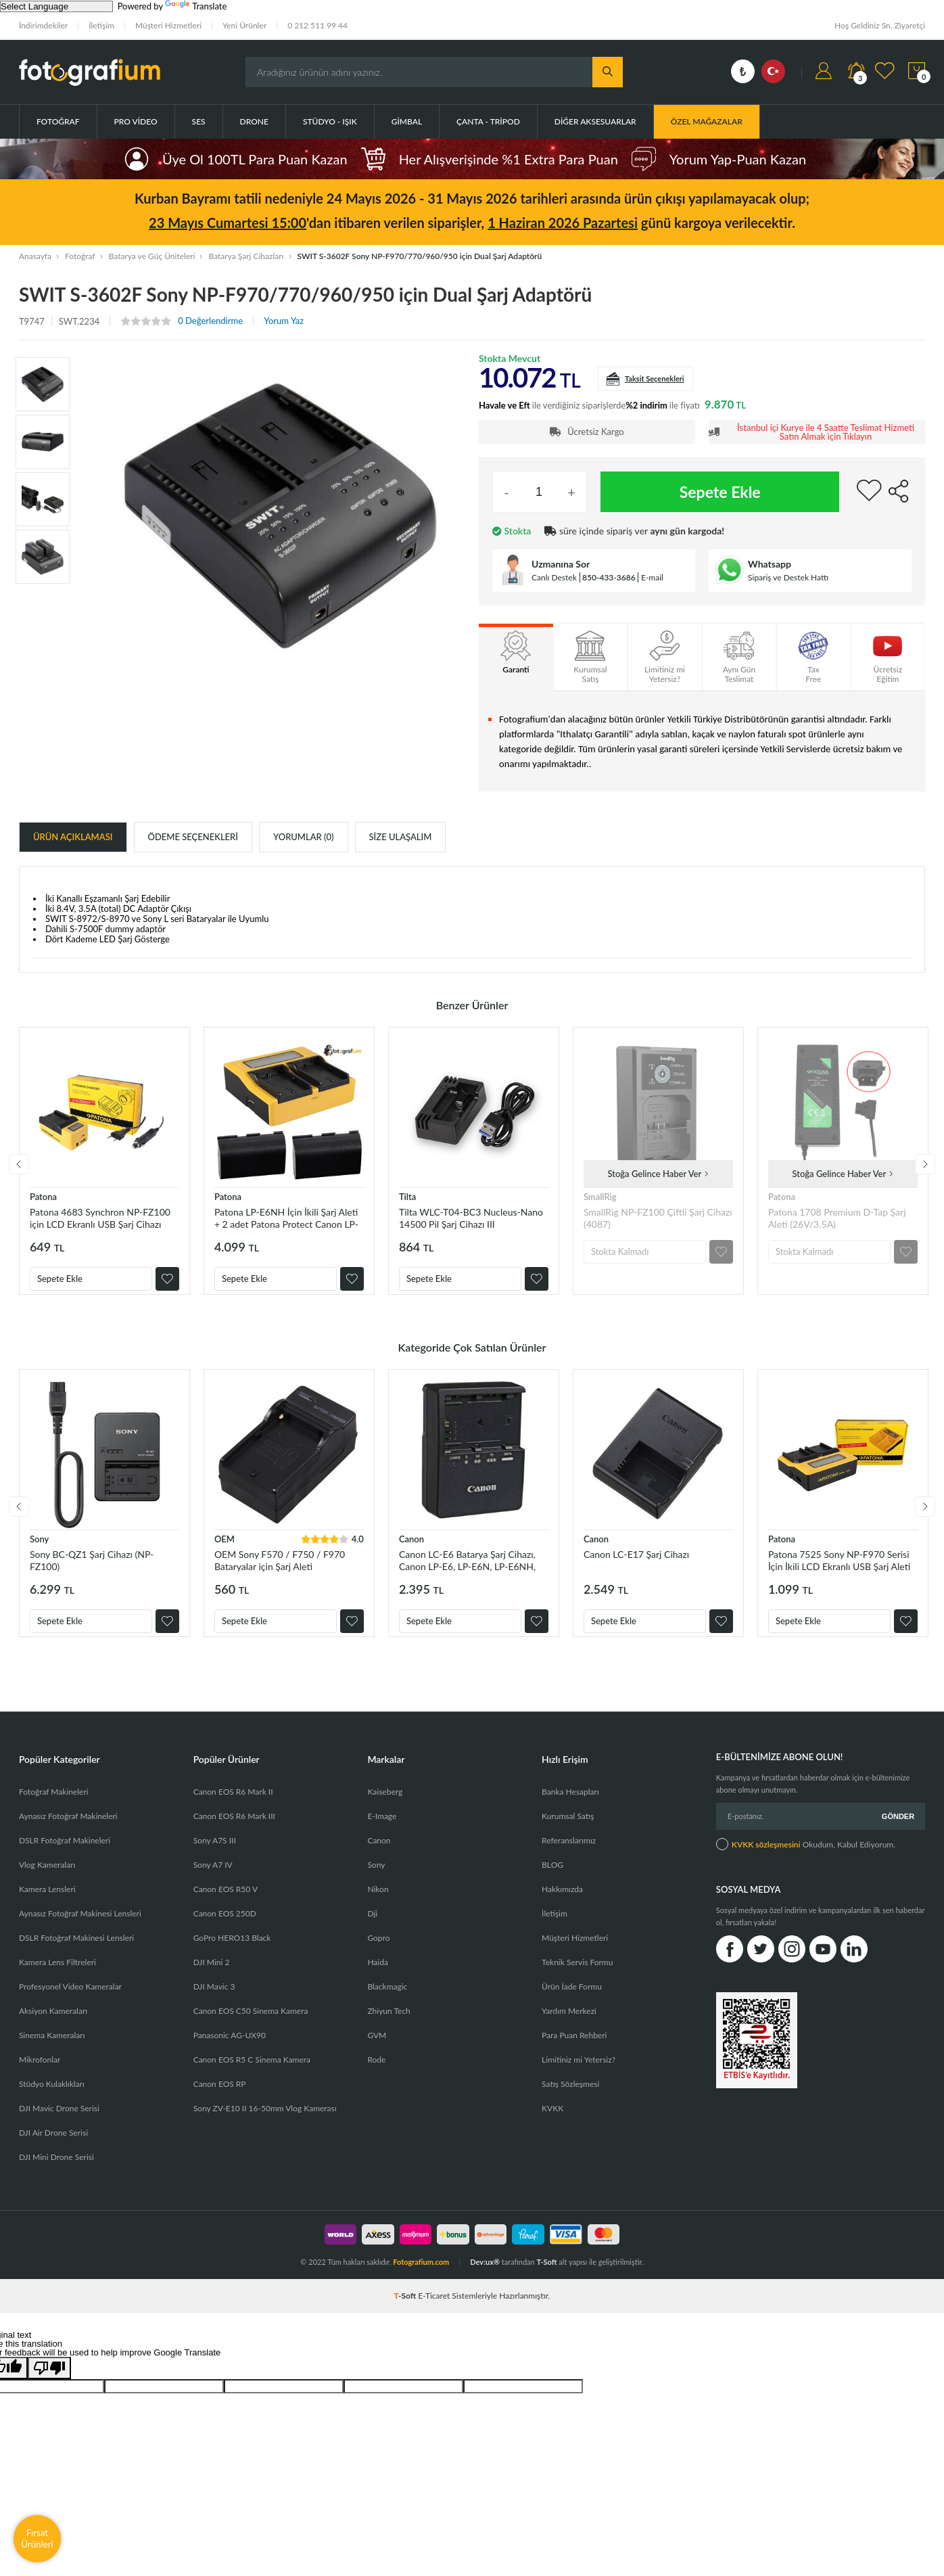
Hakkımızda (562, 1903)
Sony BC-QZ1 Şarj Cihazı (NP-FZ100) (92, 1567)
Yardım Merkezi (569, 2024)
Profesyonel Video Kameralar (70, 2000)
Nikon (377, 1903)
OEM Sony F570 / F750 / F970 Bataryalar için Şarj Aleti (279, 1567)
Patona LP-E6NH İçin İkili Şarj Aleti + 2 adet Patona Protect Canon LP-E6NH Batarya (286, 1218)
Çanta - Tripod (488, 121)
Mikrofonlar (40, 2073)
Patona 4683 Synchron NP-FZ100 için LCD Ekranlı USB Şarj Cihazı (100, 1218)
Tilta (407, 1196)
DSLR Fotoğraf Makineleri (64, 1854)
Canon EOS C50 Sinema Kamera (250, 2024)
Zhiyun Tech (388, 2024)
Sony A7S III (214, 1854)
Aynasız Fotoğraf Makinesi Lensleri (80, 1927)
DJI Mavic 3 (214, 2000)
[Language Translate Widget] (56, 6)
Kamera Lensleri (47, 1903)
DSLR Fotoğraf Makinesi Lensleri (76, 1951)
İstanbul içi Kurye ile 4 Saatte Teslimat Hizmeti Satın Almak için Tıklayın (825, 432)
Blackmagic (387, 2000)
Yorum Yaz (284, 321)
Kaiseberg (384, 1805)
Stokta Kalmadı (619, 1251)
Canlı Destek (554, 577)
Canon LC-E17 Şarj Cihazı (636, 1561)
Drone (254, 121)
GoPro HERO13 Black (232, 1951)
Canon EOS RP (219, 2097)
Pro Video (136, 121)
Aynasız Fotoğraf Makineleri (68, 1829)
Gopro (378, 1951)
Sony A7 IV (213, 1878)
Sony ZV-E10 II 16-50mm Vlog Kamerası (265, 2122)
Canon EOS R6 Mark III (234, 1829)
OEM (224, 1545)
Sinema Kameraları (52, 2049)
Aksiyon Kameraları (53, 2024)
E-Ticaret (434, 2309)
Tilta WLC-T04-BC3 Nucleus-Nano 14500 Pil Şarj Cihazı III (471, 1218)
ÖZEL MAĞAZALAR (706, 121)
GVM (376, 2049)
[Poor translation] (49, 2381)
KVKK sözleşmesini (766, 1858)
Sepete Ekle (720, 491)
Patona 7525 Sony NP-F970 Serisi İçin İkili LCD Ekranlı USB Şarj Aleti (839, 1567)
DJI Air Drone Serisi (53, 2146)
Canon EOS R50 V (225, 1903)
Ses (199, 121)
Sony (39, 1545)
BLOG (552, 1878)
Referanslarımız (569, 1854)
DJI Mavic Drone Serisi (59, 2122)
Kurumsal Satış (568, 1829)
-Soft (406, 2309)
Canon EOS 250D (224, 1927)
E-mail (652, 577)
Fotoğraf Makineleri (54, 1805)
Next (925, 1167)
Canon (411, 1545)
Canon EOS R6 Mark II (233, 1805)
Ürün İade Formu (572, 2000)
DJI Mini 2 (211, 1976)
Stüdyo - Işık (330, 121)
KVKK (552, 2122)
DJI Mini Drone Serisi (56, 2170)
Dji (372, 1927)
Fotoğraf (58, 121)
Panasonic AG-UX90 (229, 2049)
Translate (196, 6)
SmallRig (600, 1196)
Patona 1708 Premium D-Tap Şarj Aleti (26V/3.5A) (837, 1218)
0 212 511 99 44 (317, 25)
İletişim (101, 25)
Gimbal (407, 121)
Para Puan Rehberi (574, 2049)
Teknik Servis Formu (577, 1976)
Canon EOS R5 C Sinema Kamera (251, 2073)
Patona (43, 1196)
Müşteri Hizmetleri (168, 25)
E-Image (381, 1829)
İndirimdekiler (43, 25)
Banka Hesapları (570, 1805)
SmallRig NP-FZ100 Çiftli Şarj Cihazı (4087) (658, 1218)
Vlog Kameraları (47, 1878)
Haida (377, 1976)
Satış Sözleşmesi (570, 2097)
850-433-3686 (609, 577)
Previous (19, 1167)
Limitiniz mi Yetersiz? (578, 2073)
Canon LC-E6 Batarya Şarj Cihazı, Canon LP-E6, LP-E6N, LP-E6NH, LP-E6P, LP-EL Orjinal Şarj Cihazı (467, 1567)
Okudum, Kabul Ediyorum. (805, 1858)
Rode (376, 2073)
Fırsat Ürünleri (37, 2538)
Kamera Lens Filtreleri (57, 1976)
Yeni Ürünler (244, 25)
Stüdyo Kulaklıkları (52, 2097)
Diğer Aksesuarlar (595, 121)
